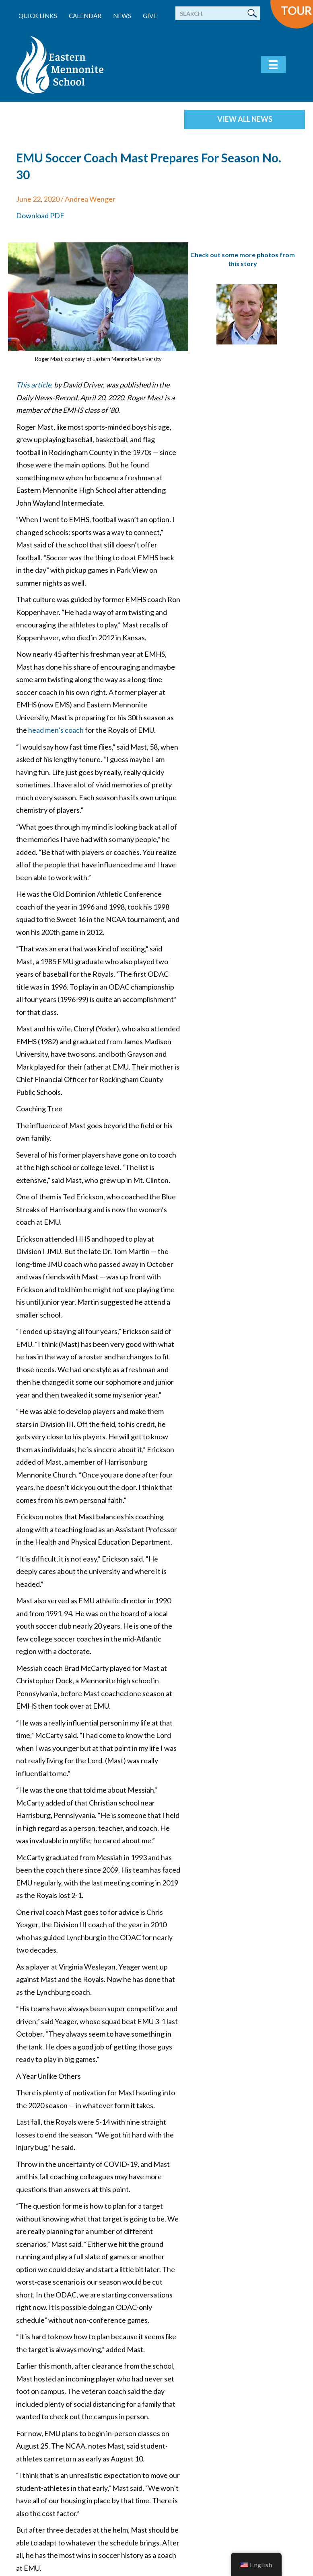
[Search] (217, 13)
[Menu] (273, 64)
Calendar (85, 15)
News (122, 15)
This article (33, 384)
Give (150, 15)
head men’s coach (56, 729)
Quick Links (38, 15)
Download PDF (40, 215)
